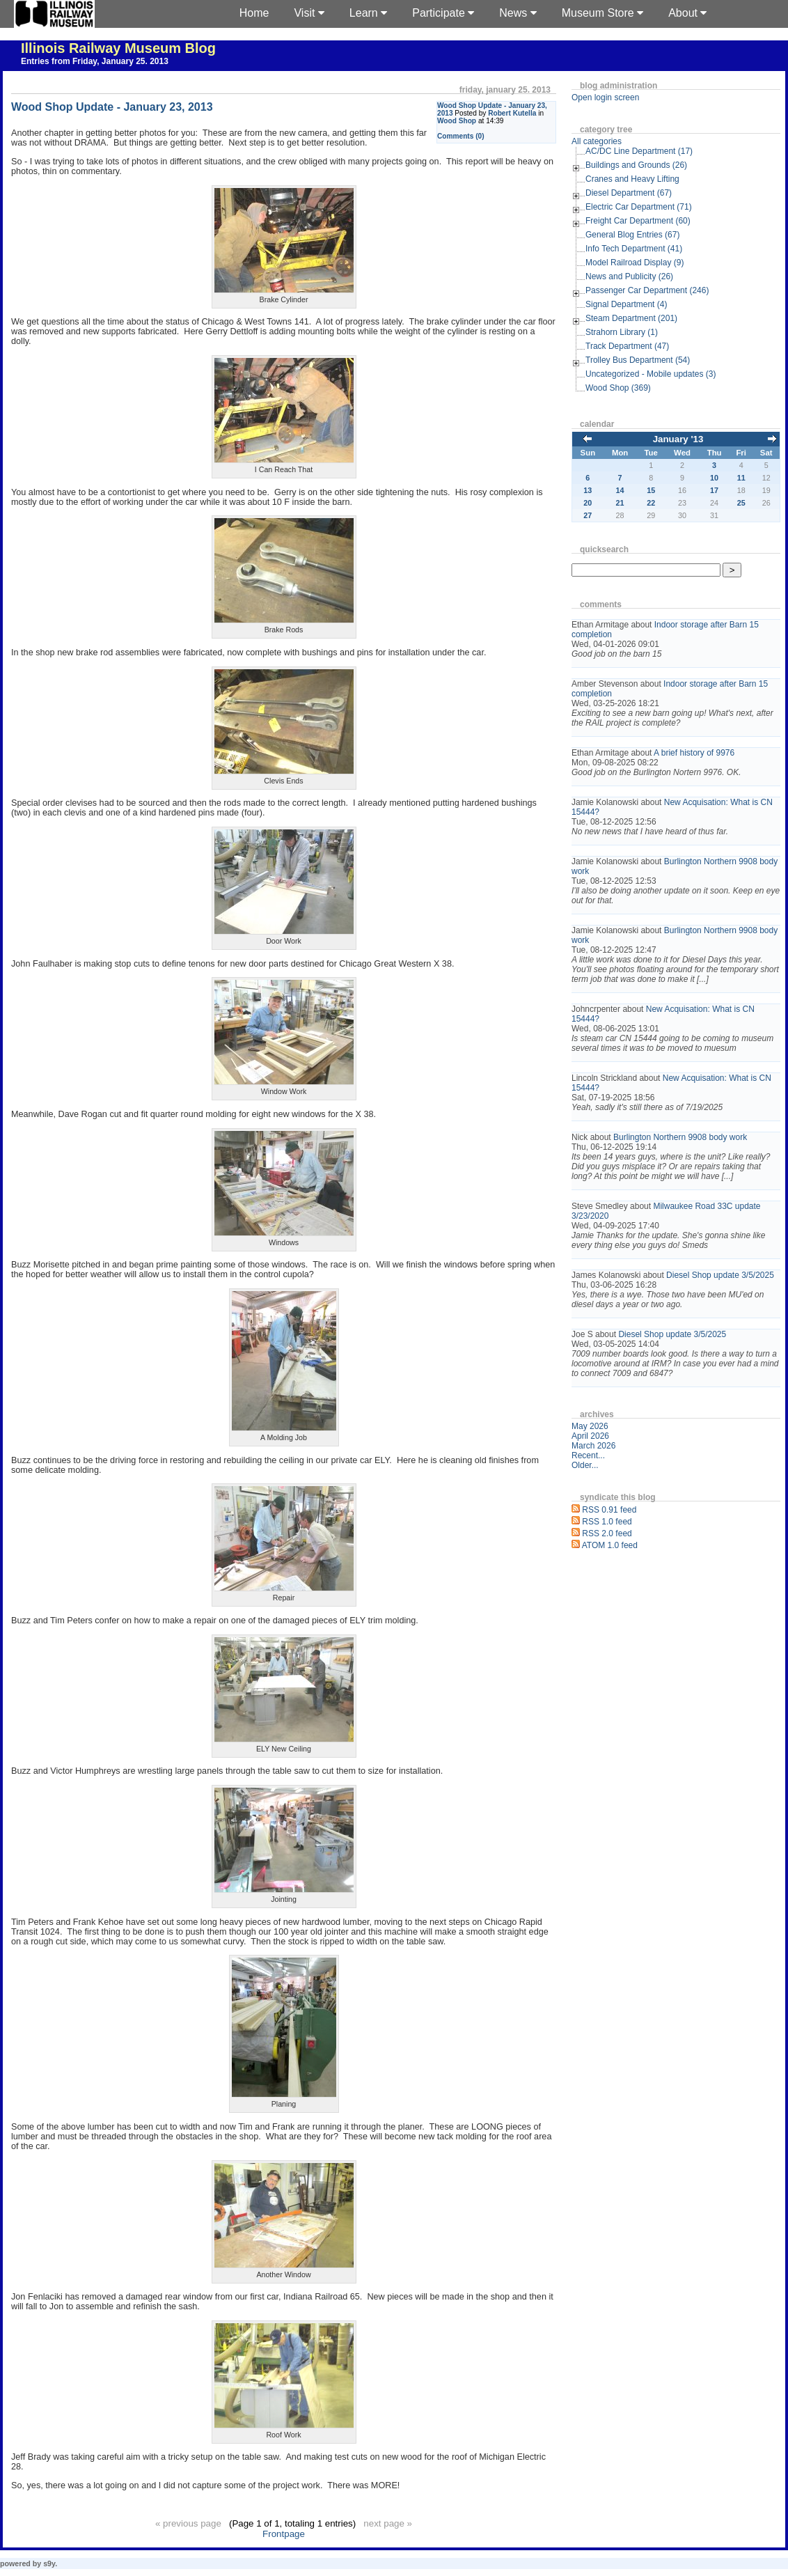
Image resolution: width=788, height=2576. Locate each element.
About (687, 13)
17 (714, 490)
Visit (309, 13)
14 (620, 490)
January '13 (678, 439)
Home (254, 13)
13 (587, 490)
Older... (585, 1465)
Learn (368, 13)
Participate (443, 13)
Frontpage (283, 2534)
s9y (49, 2563)
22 (651, 503)
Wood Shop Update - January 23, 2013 (112, 107)
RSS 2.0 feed (606, 1533)
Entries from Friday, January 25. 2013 (94, 61)
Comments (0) (460, 136)
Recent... (588, 1455)
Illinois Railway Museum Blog (118, 48)
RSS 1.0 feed (606, 1522)
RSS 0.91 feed (609, 1510)
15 (651, 490)
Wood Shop (456, 121)
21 (620, 503)
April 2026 (590, 1436)
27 (587, 515)
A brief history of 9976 (694, 753)
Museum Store (602, 13)
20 (587, 503)
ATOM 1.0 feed (610, 1545)
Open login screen (605, 97)
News (517, 13)
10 (714, 478)
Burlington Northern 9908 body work (680, 1137)
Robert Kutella (512, 113)
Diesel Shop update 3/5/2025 (720, 1275)
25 (741, 503)
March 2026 (593, 1446)
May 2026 (590, 1426)
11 (741, 478)
